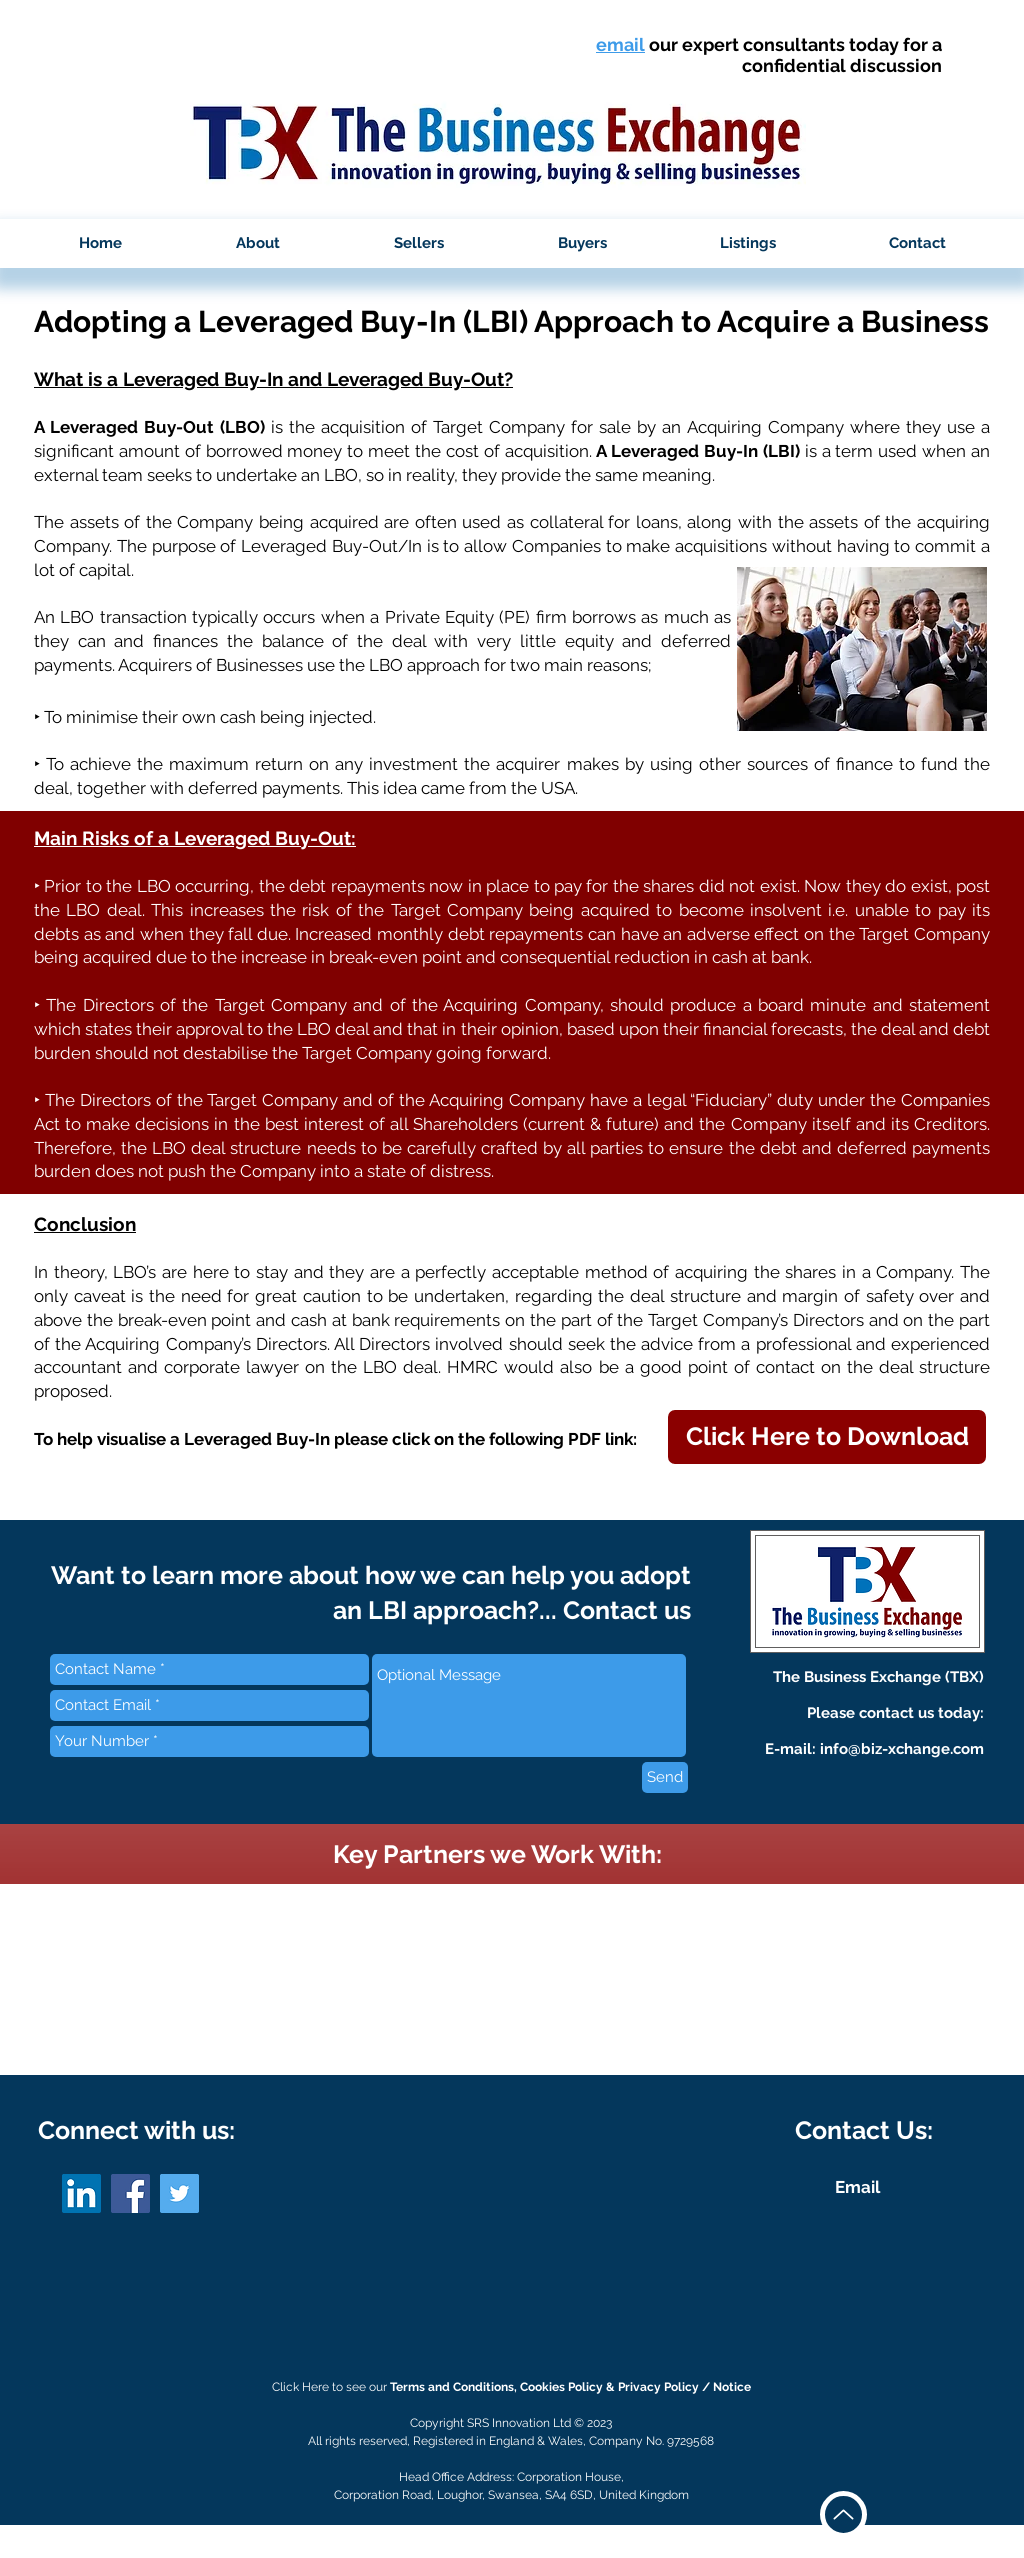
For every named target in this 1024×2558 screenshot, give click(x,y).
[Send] (665, 1777)
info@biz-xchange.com (902, 1749)
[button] (258, 243)
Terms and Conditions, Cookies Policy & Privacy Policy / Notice (570, 2387)
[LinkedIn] (81, 2193)
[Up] (843, 2514)
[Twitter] (179, 2193)
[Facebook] (130, 2193)
